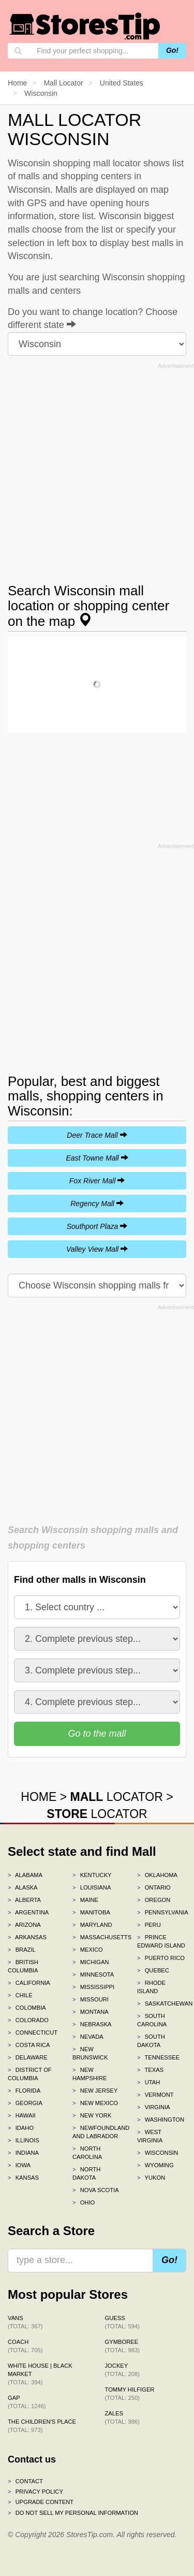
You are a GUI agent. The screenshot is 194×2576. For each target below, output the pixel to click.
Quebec (153, 1970)
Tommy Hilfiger (130, 2393)
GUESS (122, 2322)
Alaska (23, 1887)
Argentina (28, 1912)
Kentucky (92, 1875)
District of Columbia (30, 2074)
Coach (25, 2346)
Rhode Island (151, 1987)
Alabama (25, 1875)
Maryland (92, 1925)
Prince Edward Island (161, 1941)
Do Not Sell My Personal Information (73, 2513)
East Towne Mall (97, 1158)
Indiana (23, 2153)
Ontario (154, 1887)
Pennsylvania (161, 1912)
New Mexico (95, 2103)
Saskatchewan (161, 2003)
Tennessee (158, 2057)
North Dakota (86, 2173)
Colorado (28, 2020)
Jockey (122, 2370)
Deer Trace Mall (97, 1135)
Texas (150, 2070)
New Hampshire (89, 2074)
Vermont (155, 2095)
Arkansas (27, 1937)
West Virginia (149, 2136)
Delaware (28, 2057)
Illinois (23, 2140)
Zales (122, 2417)
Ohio (83, 2202)
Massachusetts (97, 1937)
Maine (85, 1900)
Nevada (87, 2037)
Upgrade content (40, 2502)
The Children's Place (42, 2425)
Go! (172, 50)
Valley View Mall (97, 1249)
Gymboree (122, 2346)
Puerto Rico (161, 1958)
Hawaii (22, 2115)
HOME (38, 1797)
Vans (25, 2322)
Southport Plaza (97, 1226)
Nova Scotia (95, 2190)
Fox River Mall (97, 1181)
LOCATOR (116, 1797)
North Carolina (87, 2152)
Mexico (87, 1950)
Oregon (153, 1900)
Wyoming (155, 2165)
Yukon (151, 2177)
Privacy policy (35, 2491)
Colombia (27, 2008)
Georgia (25, 2103)
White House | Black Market (40, 2374)
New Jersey (94, 2090)
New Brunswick (90, 2053)
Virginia (153, 2107)
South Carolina (152, 2020)
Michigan (90, 1962)
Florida (24, 2090)
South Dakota (151, 2041)
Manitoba (91, 1912)
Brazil (22, 1950)
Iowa (19, 2165)
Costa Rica (29, 2045)
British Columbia (23, 1966)
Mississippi (93, 1987)
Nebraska (92, 2024)
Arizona (24, 1925)
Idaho (21, 2128)
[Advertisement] (97, 470)
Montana (90, 2012)
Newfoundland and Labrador (97, 2132)
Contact (25, 2481)
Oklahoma (157, 1875)
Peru (149, 1925)
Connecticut (32, 2032)
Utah (148, 2082)
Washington (160, 2119)
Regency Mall (97, 1203)
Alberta (24, 1900)
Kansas (23, 2177)
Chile (20, 1995)
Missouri (90, 1999)
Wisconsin (157, 2153)
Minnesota (93, 1974)
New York (91, 2115)
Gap (27, 2402)
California (29, 1983)
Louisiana (91, 1887)
